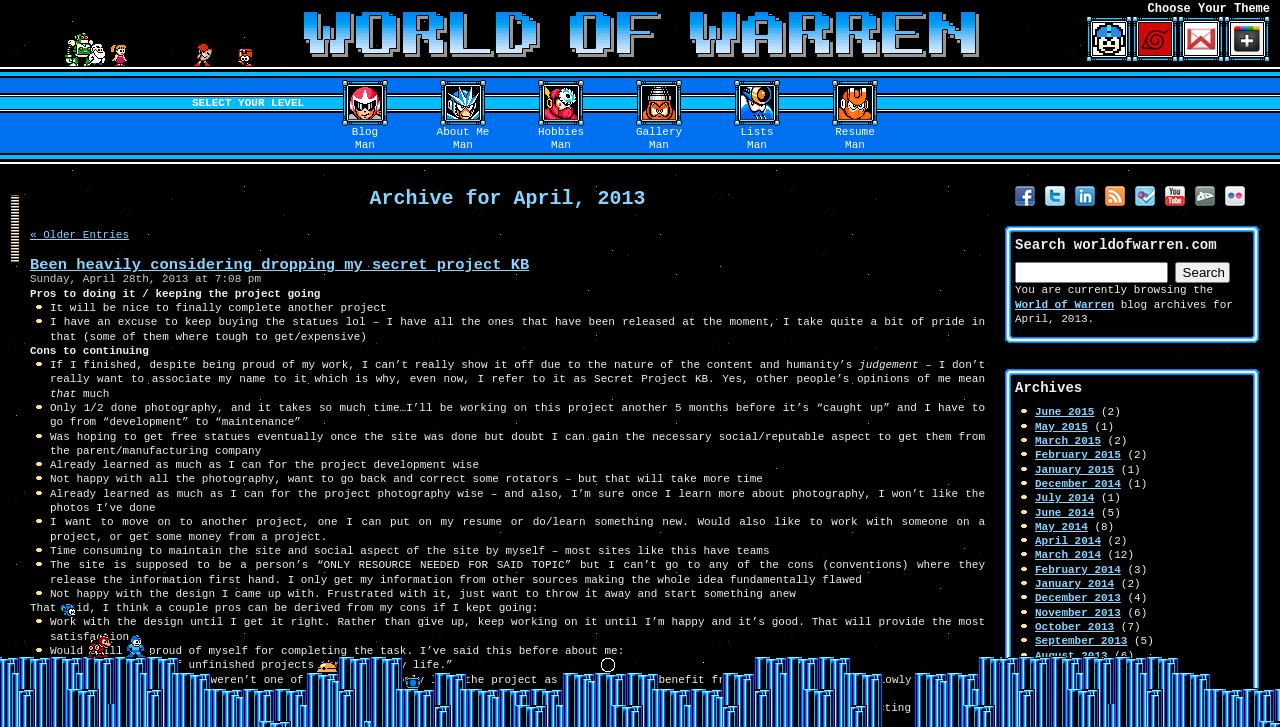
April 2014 (1068, 540)
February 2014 (1078, 569)
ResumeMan (855, 139)
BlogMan (365, 139)
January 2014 (1074, 583)
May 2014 (1061, 526)
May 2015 (1061, 426)
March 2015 (1068, 440)
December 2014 (1078, 483)
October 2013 (1074, 626)
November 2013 (1078, 612)
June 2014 (1064, 512)
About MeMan (463, 139)
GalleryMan (659, 139)
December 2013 (1078, 597)
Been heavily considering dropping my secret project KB (279, 264)
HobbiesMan (561, 139)
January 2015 (1074, 469)
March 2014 (1068, 554)
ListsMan (757, 139)
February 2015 (1078, 454)
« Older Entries (79, 234)
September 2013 (1081, 640)
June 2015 (1064, 411)
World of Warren (1064, 304)
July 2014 (1064, 497)
